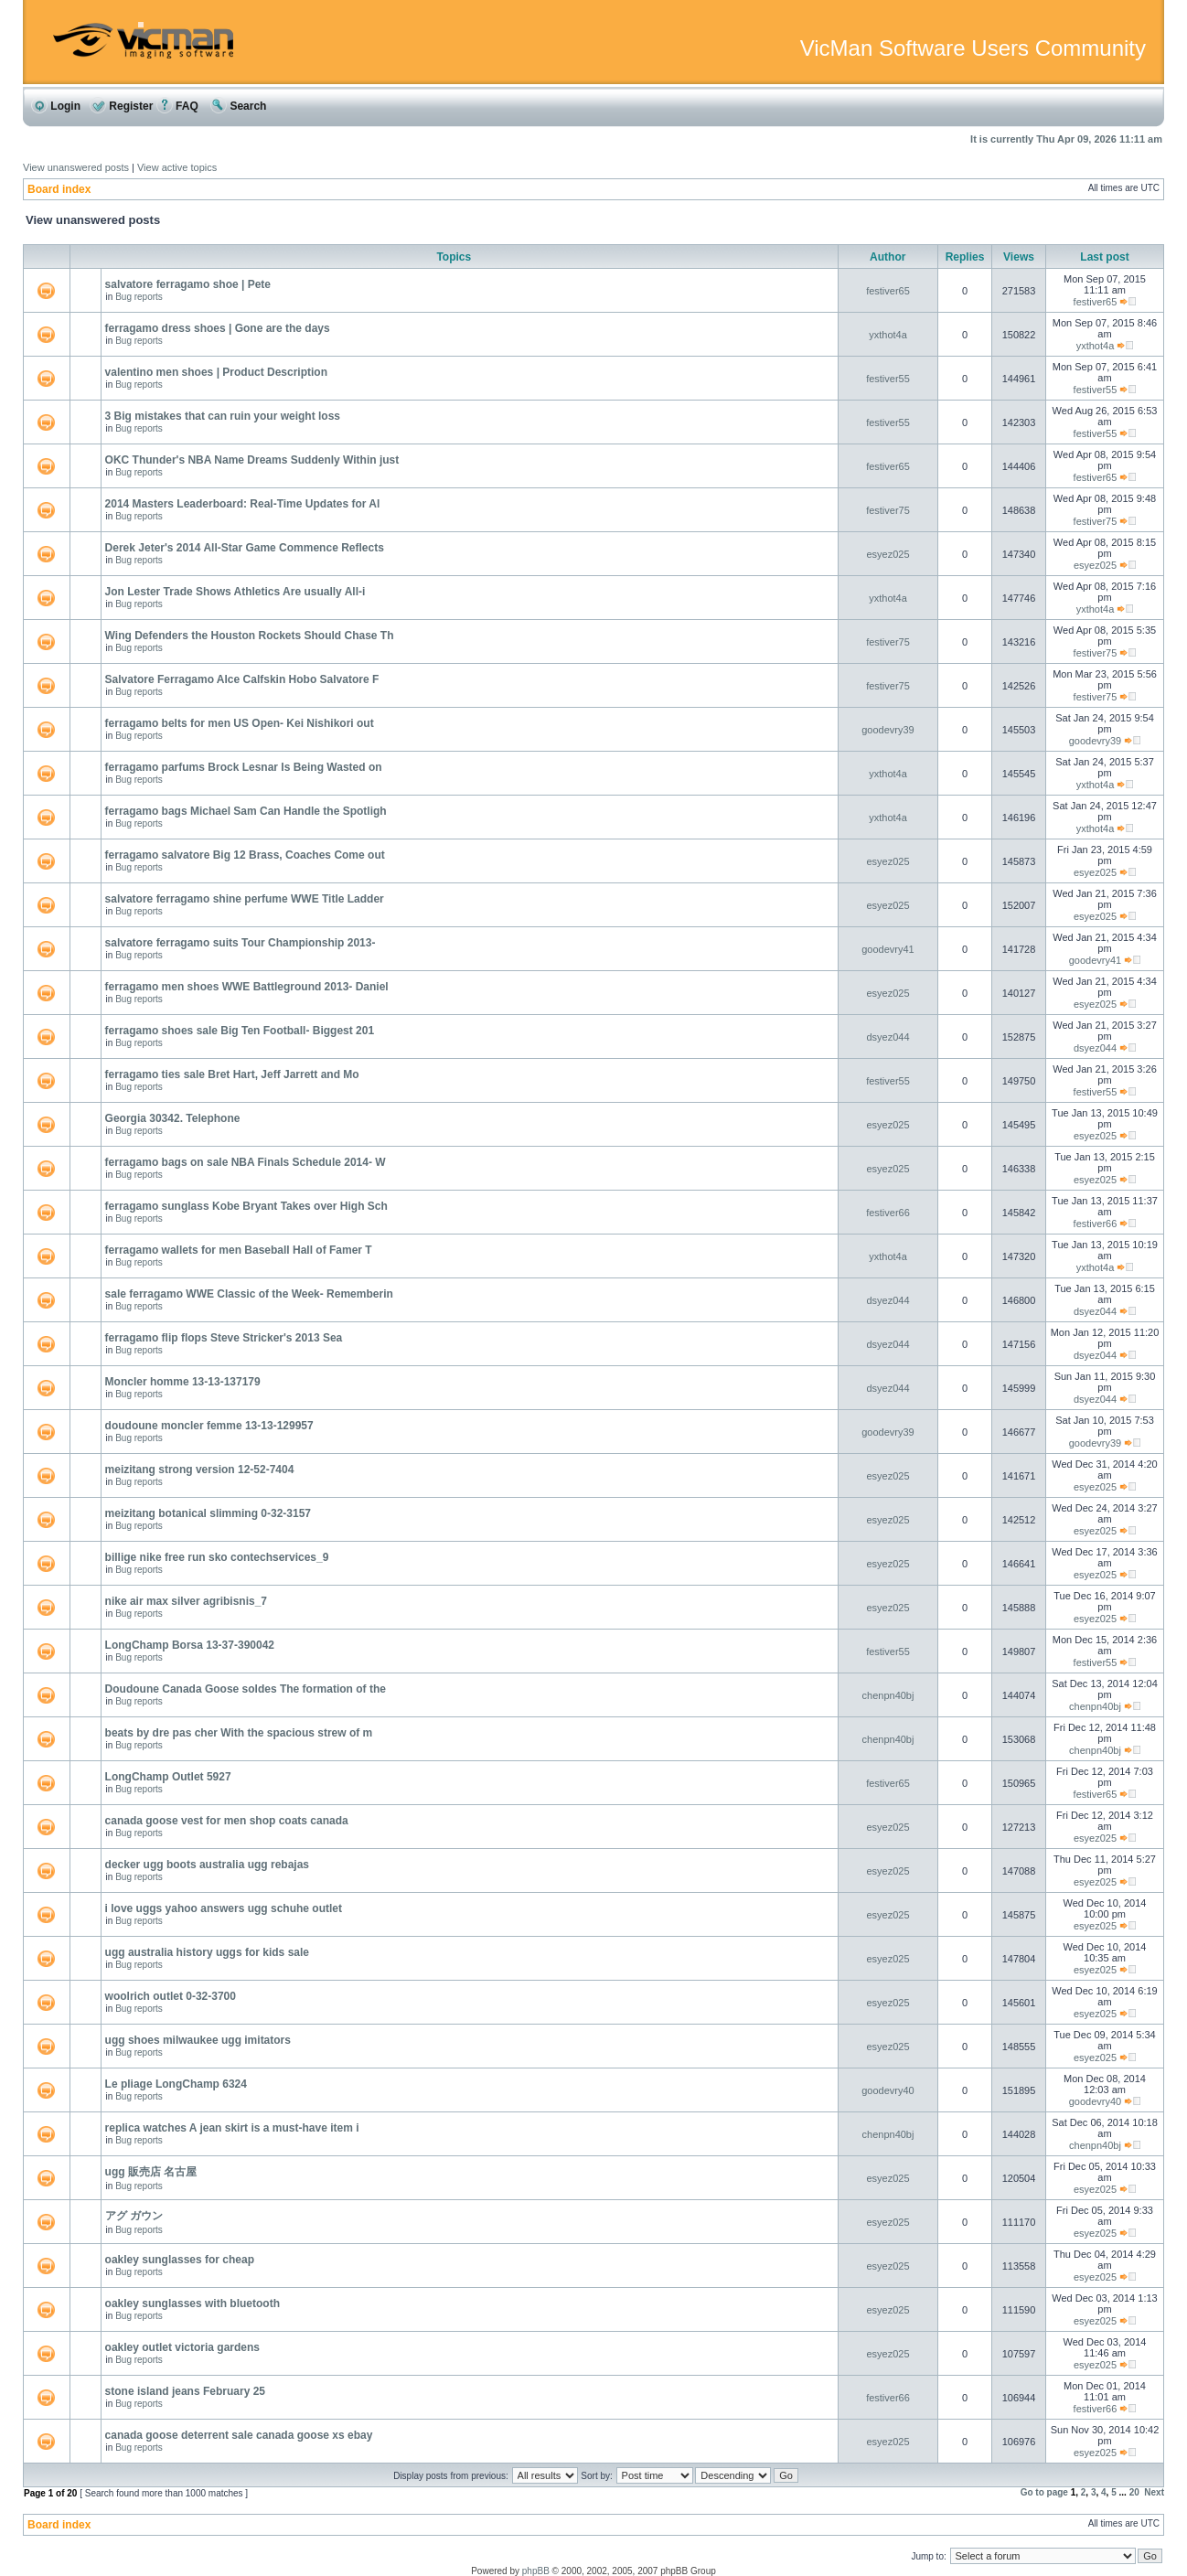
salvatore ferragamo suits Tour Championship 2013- (240, 942)
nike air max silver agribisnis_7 (186, 1601)
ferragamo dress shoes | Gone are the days (217, 328)
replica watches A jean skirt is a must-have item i (232, 2128)
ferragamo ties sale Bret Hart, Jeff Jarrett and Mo (232, 1074)
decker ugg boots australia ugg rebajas (207, 1864)
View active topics (177, 167)
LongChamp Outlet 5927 (168, 1776)
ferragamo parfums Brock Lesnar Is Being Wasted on (243, 767)
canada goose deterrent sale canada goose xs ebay (239, 2435)
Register (121, 106)
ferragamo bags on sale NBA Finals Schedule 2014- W (245, 1162)
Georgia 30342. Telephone (173, 1118)
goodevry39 (887, 729)
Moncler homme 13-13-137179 (183, 1381)
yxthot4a (888, 334)
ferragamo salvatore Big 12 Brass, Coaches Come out (245, 855)
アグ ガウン (134, 2215)
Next (1154, 2492)
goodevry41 (887, 949)
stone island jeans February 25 (185, 2391)
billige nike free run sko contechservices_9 (217, 1557)
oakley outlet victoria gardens (182, 2347)
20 (1134, 2492)
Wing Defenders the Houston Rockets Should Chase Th (249, 635)
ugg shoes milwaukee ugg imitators (198, 2040)
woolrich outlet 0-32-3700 (170, 1996)
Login (55, 106)
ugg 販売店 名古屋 (151, 2171)
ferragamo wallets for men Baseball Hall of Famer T (238, 1250)
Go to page (1044, 2492)
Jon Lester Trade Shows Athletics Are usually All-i (235, 591)
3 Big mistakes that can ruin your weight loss (222, 416)
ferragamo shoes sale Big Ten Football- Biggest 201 (240, 1030)
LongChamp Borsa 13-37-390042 (189, 1645)
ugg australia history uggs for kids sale (207, 1952)
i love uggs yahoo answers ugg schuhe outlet (223, 1908)
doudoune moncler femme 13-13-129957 (209, 1425)
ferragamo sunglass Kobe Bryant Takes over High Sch (246, 1206)
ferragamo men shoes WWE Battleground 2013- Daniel (247, 986)
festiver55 (888, 378)
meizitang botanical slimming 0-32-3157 (208, 1513)
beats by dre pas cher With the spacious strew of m (239, 1732)
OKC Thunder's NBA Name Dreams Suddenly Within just (252, 460)
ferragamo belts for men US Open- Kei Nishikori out (239, 723)
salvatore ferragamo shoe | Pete (188, 284)
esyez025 (887, 554)
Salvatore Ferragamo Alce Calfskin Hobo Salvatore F (242, 679)
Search (238, 106)
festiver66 (888, 1212)
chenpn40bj (888, 1695)
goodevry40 (887, 2090)
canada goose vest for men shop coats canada (226, 1820)
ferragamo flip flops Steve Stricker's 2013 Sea (224, 1337)
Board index (59, 189)
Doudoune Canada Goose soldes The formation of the (245, 1689)
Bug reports (139, 297)
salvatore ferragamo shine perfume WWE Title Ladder (244, 899)
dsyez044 (887, 1036)
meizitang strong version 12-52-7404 (199, 1469)
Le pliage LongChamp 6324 (176, 2084)
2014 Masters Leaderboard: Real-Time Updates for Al (242, 503)
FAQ (177, 106)
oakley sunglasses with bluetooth (192, 2303)
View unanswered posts (76, 167)
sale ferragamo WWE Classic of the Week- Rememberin (249, 1294)
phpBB (536, 2571)
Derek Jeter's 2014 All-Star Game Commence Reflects (244, 547)
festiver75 (888, 510)
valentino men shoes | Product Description (216, 372)
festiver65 (888, 290)
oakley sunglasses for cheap (179, 2259)
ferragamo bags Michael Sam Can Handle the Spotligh (246, 811)
